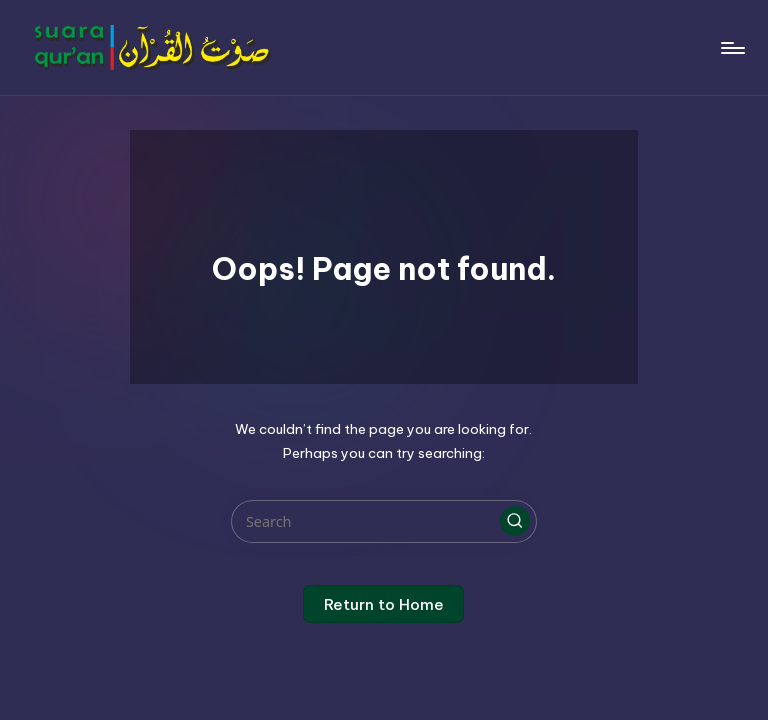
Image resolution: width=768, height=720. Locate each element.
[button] (515, 521)
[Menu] (731, 48)
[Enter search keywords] (383, 521)
